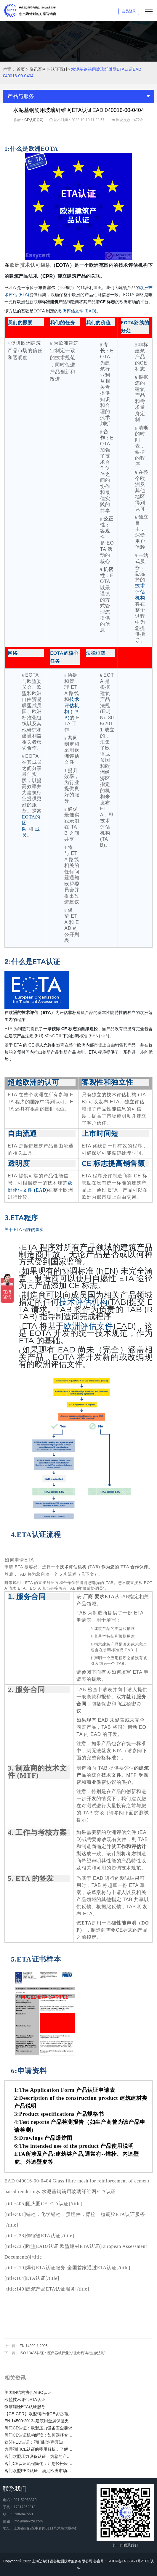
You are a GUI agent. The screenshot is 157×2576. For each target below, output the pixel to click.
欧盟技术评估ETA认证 (24, 2399)
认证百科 (59, 69)
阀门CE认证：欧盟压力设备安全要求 (38, 2428)
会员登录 (129, 11)
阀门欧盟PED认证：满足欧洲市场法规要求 (39, 2470)
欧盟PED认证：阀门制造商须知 (33, 2442)
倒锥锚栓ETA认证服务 (24, 2406)
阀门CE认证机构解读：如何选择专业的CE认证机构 (39, 2435)
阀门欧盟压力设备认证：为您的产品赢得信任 (39, 2456)
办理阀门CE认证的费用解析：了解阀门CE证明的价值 (39, 2449)
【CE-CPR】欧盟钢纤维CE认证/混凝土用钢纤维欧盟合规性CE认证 (39, 2413)
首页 (21, 69)
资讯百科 (38, 69)
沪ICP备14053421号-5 (126, 2561)
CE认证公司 (34, 120)
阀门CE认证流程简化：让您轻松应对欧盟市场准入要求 (39, 2463)
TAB (124, 1596)
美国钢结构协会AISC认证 (28, 2392)
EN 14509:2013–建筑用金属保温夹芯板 (39, 2420)
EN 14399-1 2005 (33, 2346)
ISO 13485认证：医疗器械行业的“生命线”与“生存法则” (62, 2353)
